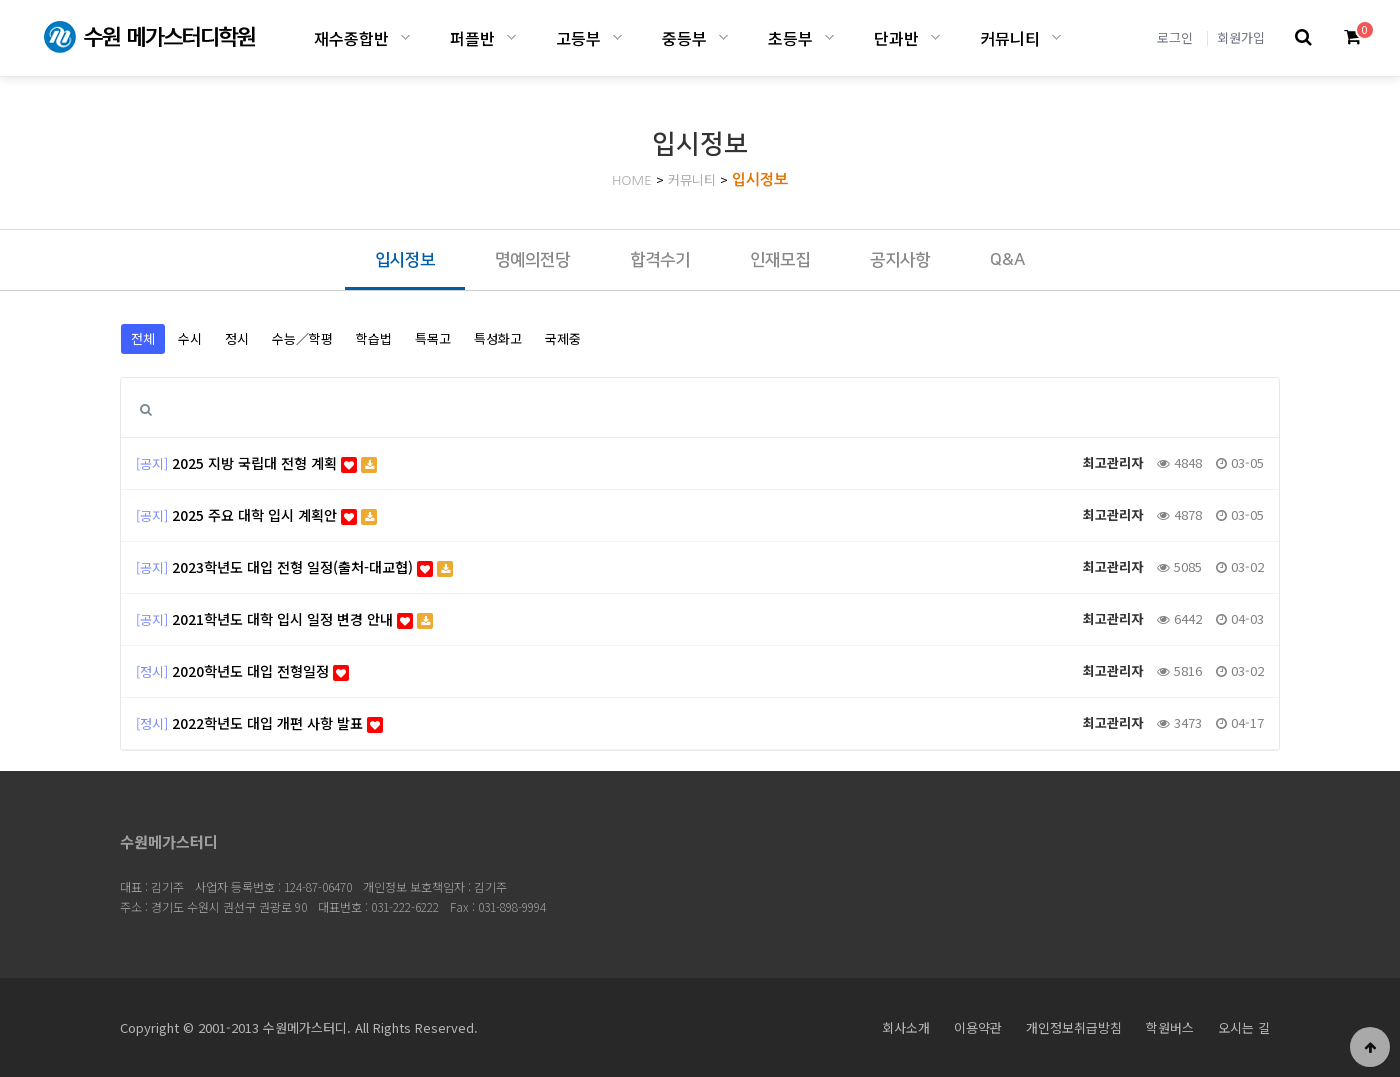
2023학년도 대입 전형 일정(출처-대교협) (312, 567)
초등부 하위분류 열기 (829, 37)
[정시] (152, 671)
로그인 (1175, 37)
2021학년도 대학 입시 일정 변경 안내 (302, 619)
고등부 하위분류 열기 (617, 37)
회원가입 (1241, 37)
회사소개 (906, 1027)
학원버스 (1170, 1027)
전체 (143, 338)
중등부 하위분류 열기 (723, 37)
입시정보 (760, 179)
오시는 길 (1244, 1027)
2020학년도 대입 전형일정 (260, 671)
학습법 (374, 338)
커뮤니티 (1010, 38)
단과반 (896, 38)
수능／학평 (302, 338)
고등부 (578, 38)
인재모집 (780, 260)
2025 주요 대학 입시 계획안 (274, 515)
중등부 (684, 38)
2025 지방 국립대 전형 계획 (274, 463)
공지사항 (900, 260)
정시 (237, 338)
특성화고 (498, 338)
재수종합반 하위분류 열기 (405, 37)
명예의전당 (532, 260)
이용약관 (978, 1027)
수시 (190, 338)
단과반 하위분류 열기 (935, 37)
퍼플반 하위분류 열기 (511, 37)
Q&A (1007, 260)
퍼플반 (472, 38)
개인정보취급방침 (1074, 1027)
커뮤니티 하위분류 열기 (1056, 37)
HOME (632, 180)
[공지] (152, 463)
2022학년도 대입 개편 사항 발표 (277, 723)
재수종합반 (351, 38)
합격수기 (660, 260)
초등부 (790, 38)
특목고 (433, 338)
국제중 (563, 338)
